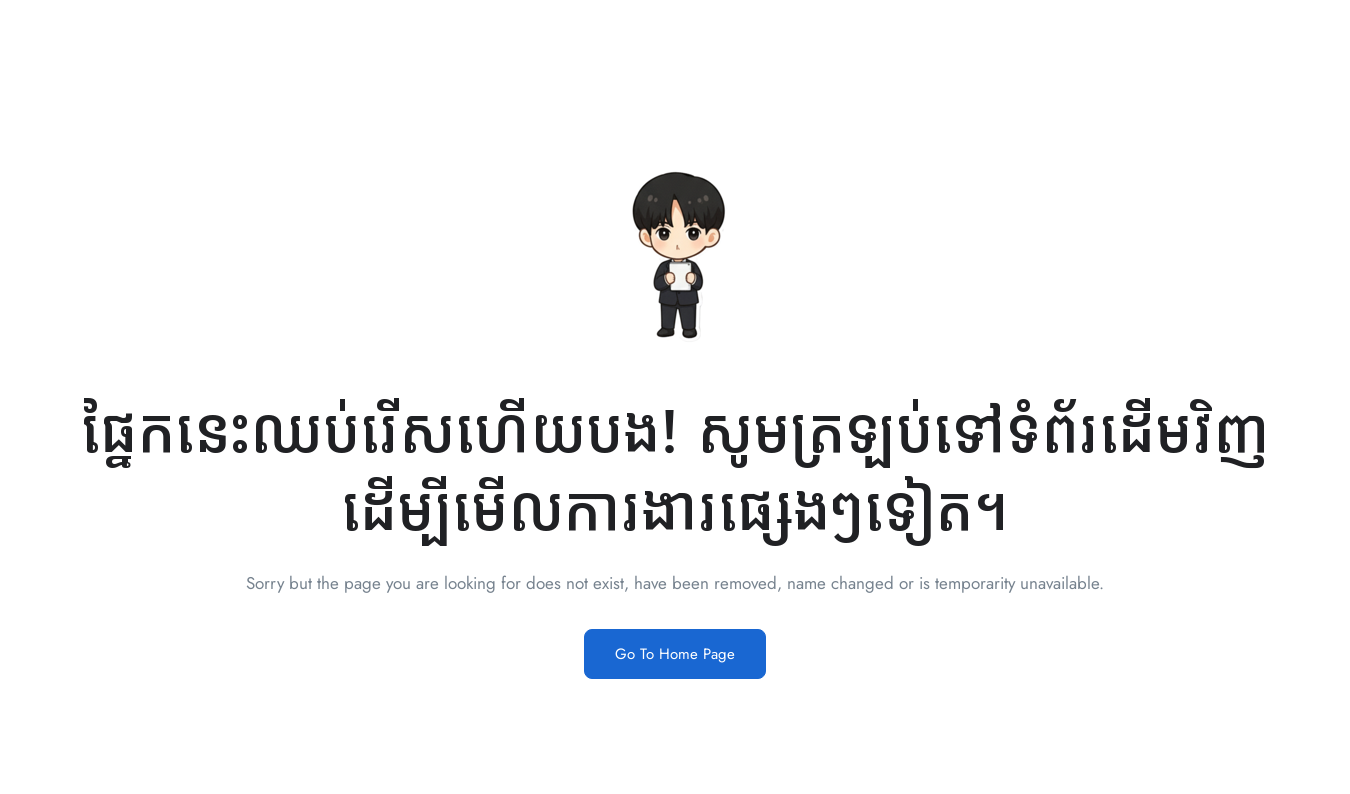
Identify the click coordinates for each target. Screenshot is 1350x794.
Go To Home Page (675, 654)
